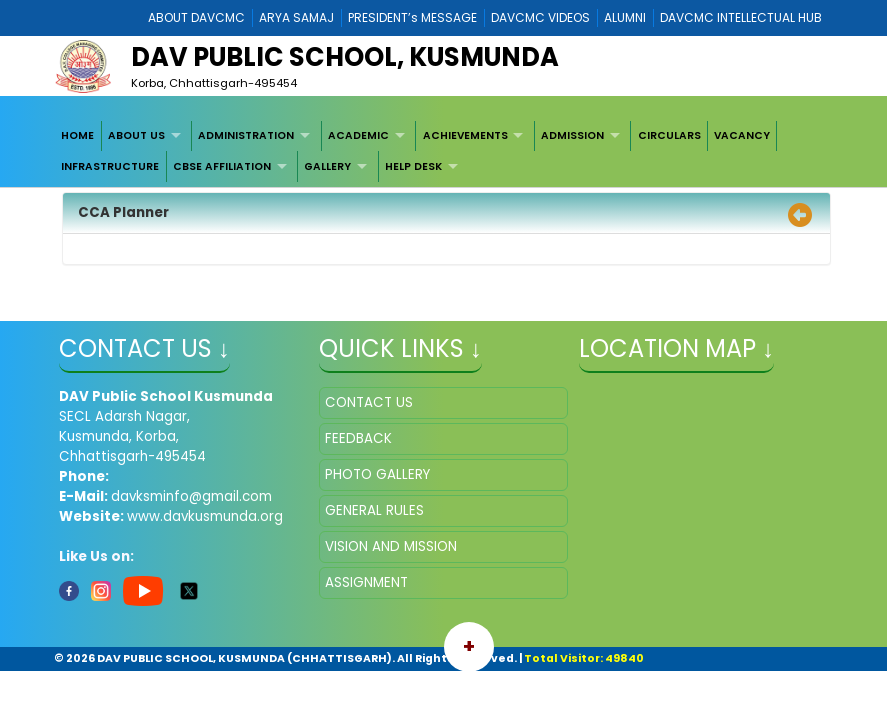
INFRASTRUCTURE (110, 166)
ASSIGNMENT (366, 582)
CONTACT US (369, 402)
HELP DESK (413, 166)
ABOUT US (136, 135)
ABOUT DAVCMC (196, 17)
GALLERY (327, 166)
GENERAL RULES (374, 510)
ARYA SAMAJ (296, 17)
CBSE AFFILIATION (222, 166)
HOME (77, 135)
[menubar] (443, 151)
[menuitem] (78, 136)
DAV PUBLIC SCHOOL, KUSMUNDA (345, 57)
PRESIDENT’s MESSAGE (412, 17)
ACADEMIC (358, 135)
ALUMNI (625, 17)
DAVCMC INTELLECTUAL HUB (741, 17)
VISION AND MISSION (391, 546)
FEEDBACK (358, 438)
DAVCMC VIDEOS (540, 17)
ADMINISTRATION (246, 135)
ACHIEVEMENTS (465, 135)
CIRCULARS (669, 135)
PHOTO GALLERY (377, 474)
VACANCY (742, 135)
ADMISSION (572, 135)
